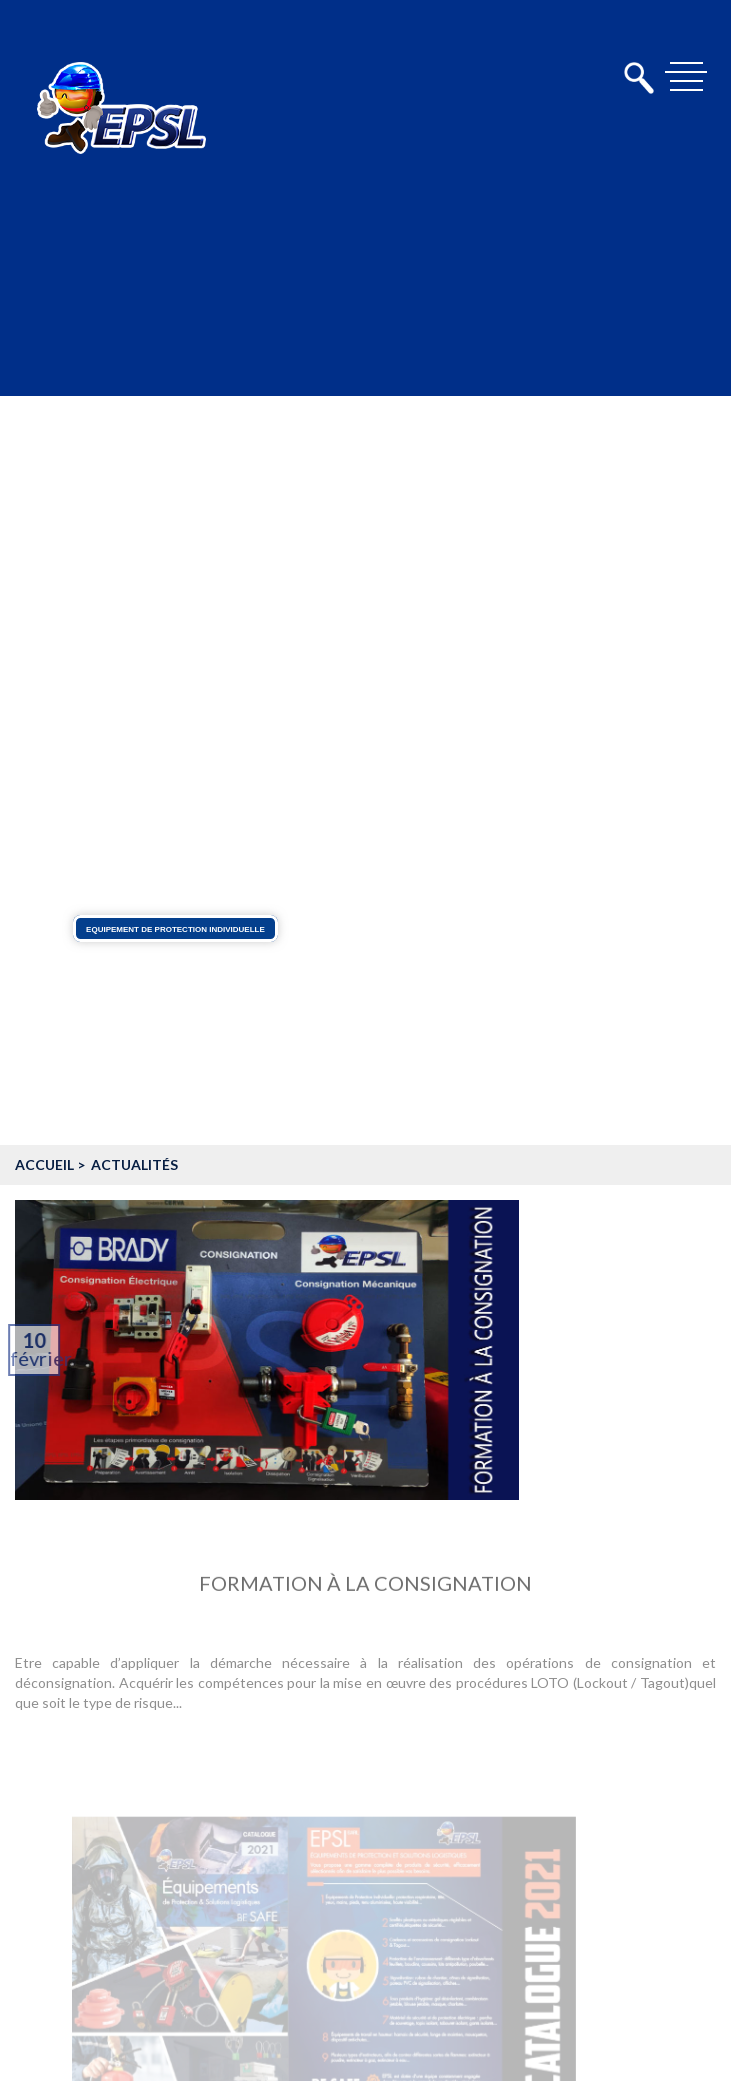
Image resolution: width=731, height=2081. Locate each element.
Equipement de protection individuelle (175, 928)
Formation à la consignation (365, 1588)
